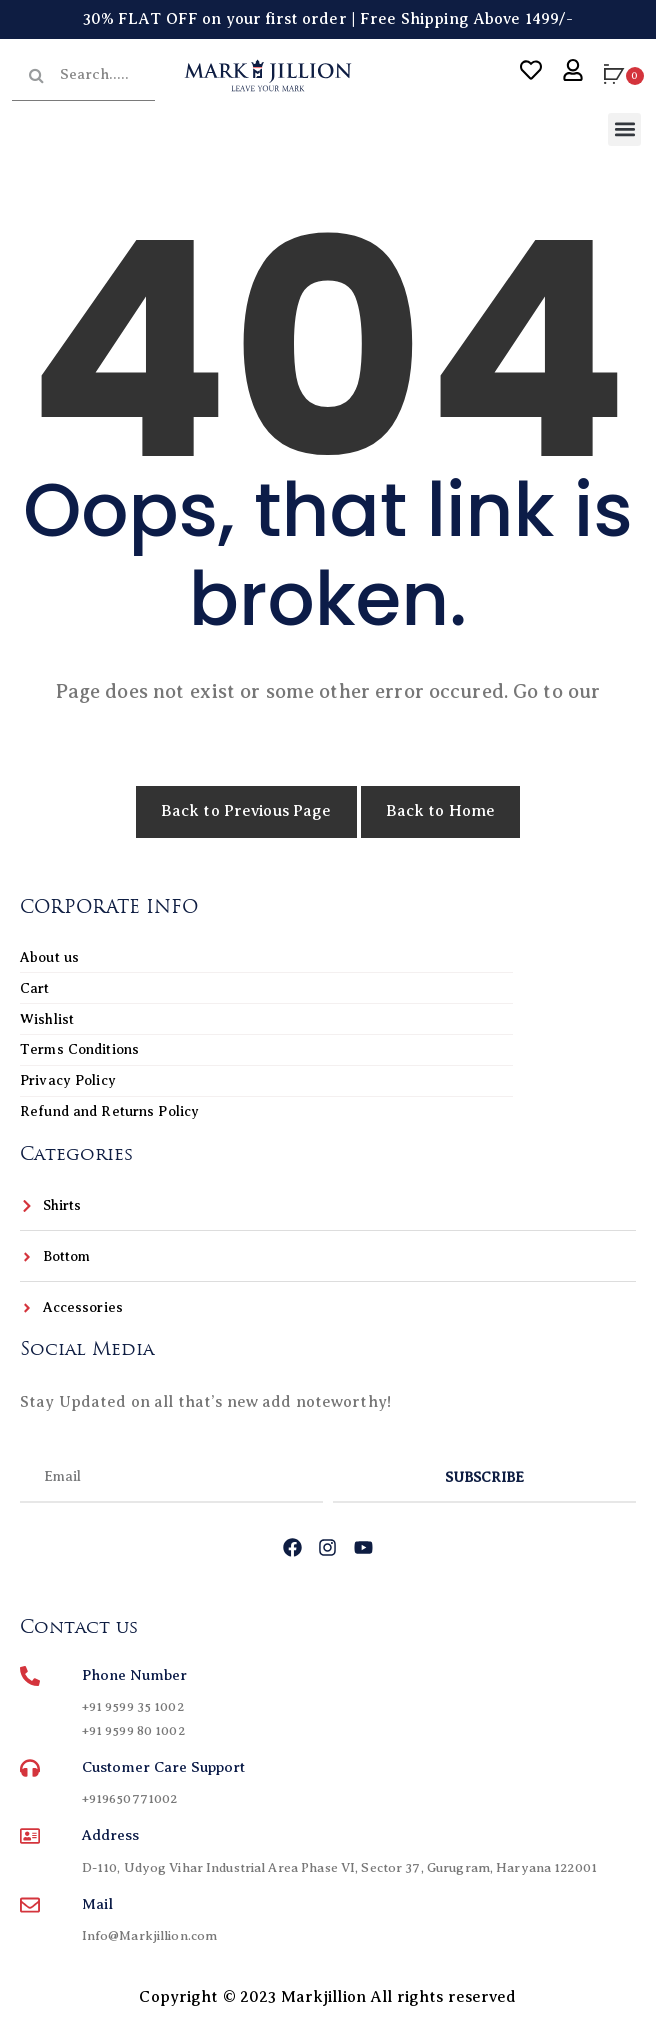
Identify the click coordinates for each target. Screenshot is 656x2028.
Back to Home (441, 811)
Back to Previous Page (246, 811)
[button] (624, 129)
